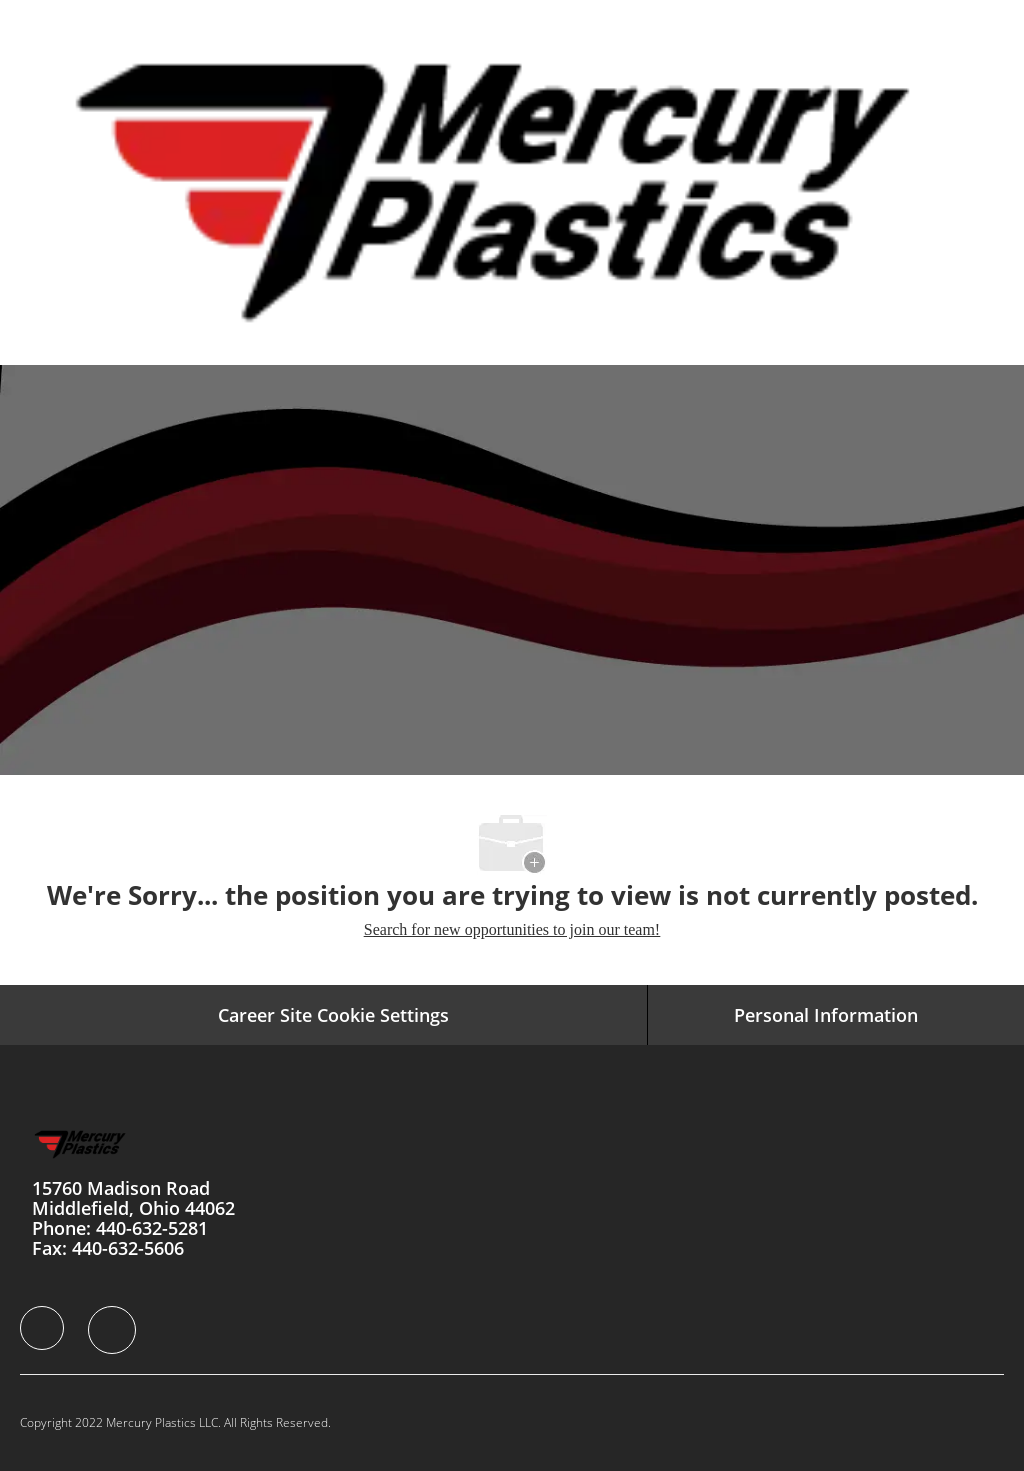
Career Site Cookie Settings (333, 1015)
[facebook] (42, 1328)
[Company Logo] (509, 181)
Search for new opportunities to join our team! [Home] (512, 929)
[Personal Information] (826, 1015)
